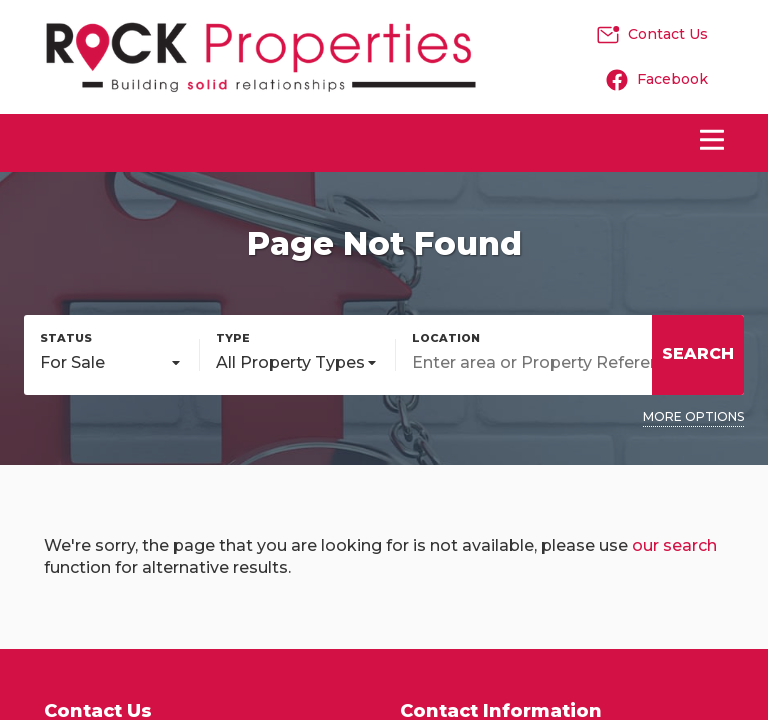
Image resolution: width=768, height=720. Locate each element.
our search (674, 545)
